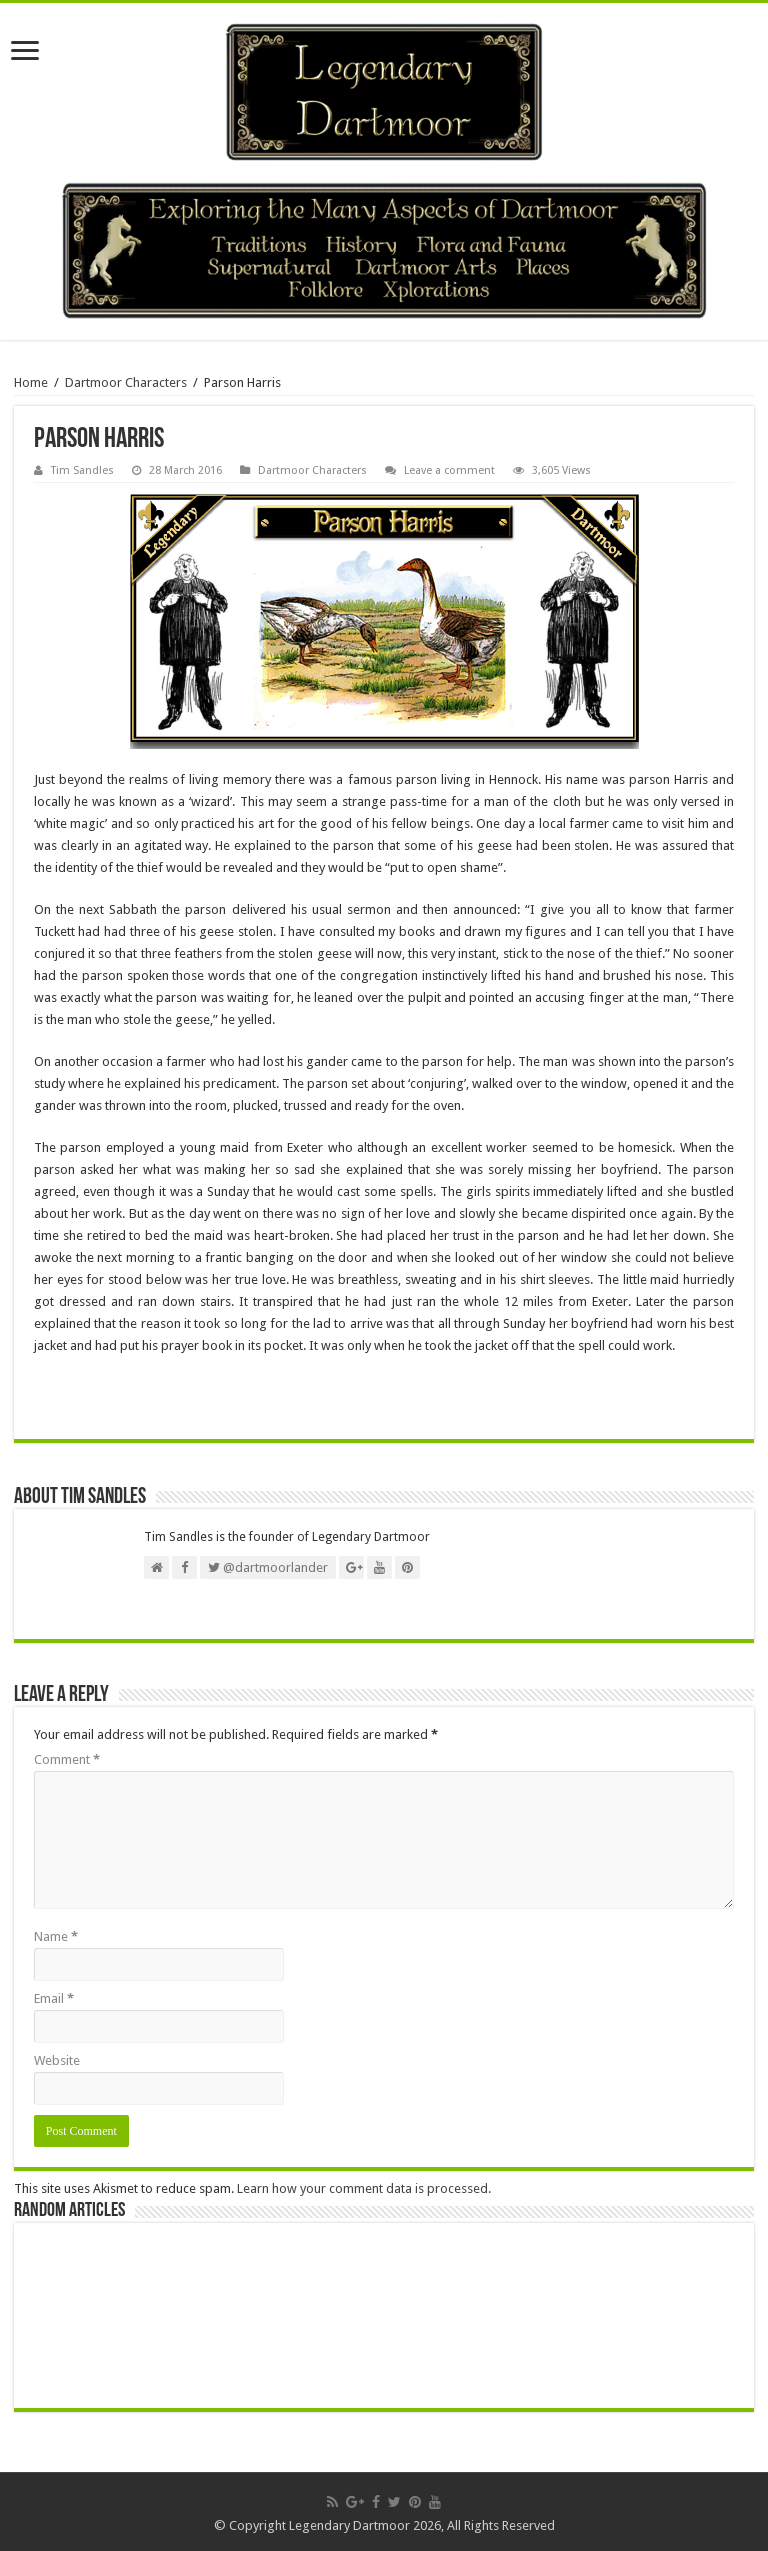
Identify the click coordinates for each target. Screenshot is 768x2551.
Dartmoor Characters (126, 382)
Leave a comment (449, 470)
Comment (67, 1759)
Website (57, 2060)
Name (56, 1936)
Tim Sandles (82, 470)
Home (31, 382)
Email (54, 1998)
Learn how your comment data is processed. (364, 2188)
